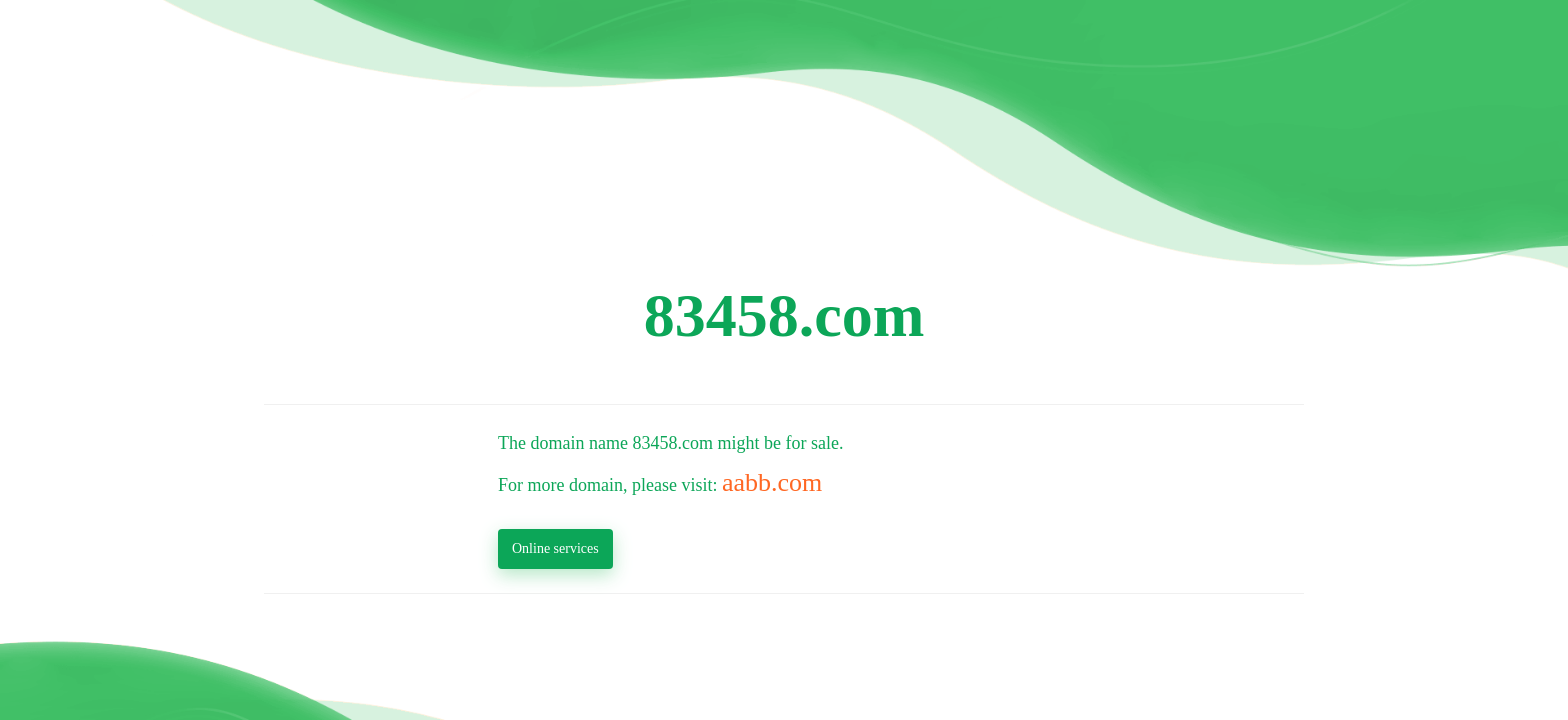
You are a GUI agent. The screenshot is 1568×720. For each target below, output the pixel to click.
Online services (555, 548)
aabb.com (772, 482)
